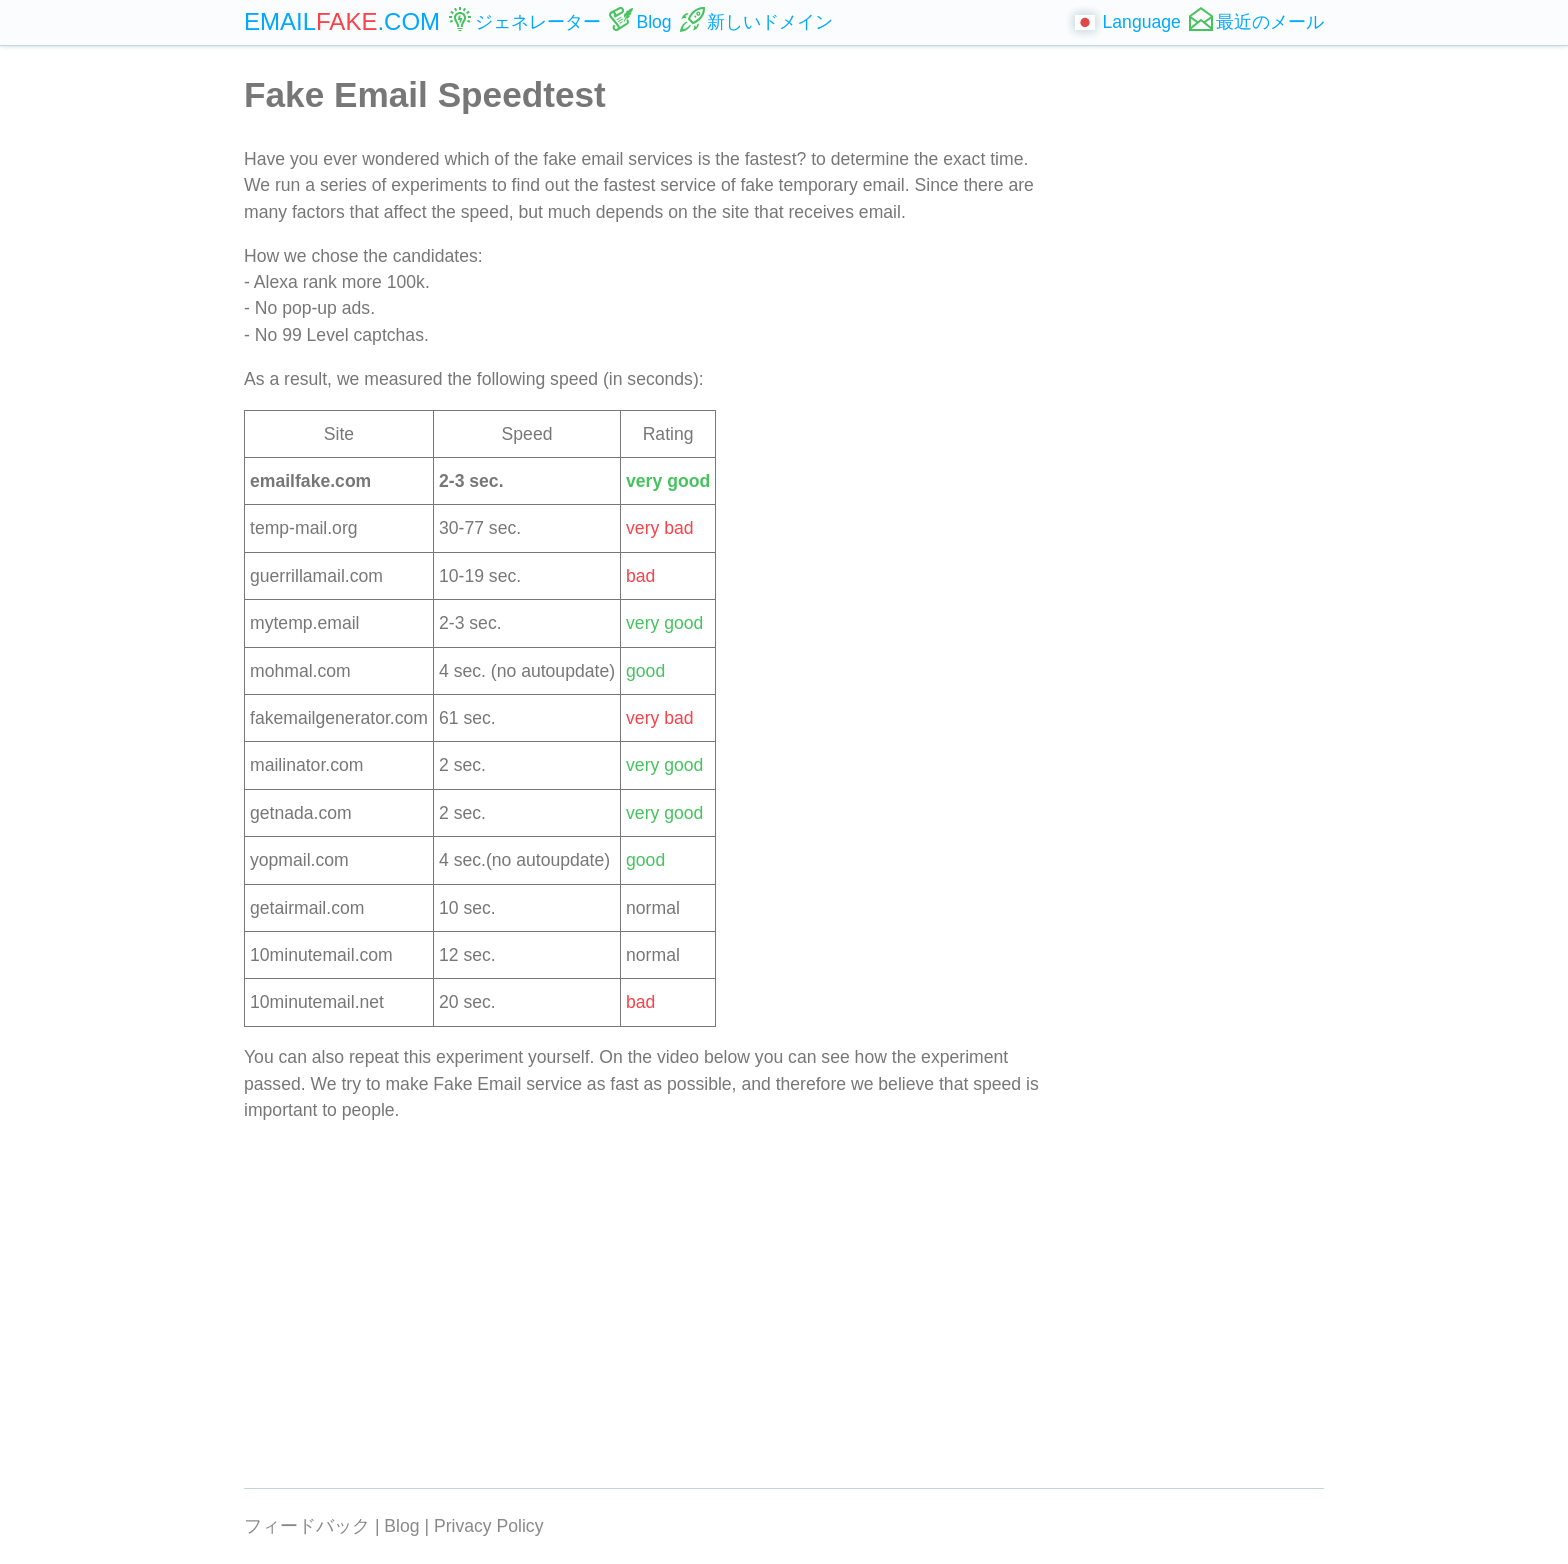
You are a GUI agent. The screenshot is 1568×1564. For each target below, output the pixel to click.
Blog (401, 1526)
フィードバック (307, 1526)
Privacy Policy (489, 1526)
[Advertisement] (1201, 370)
